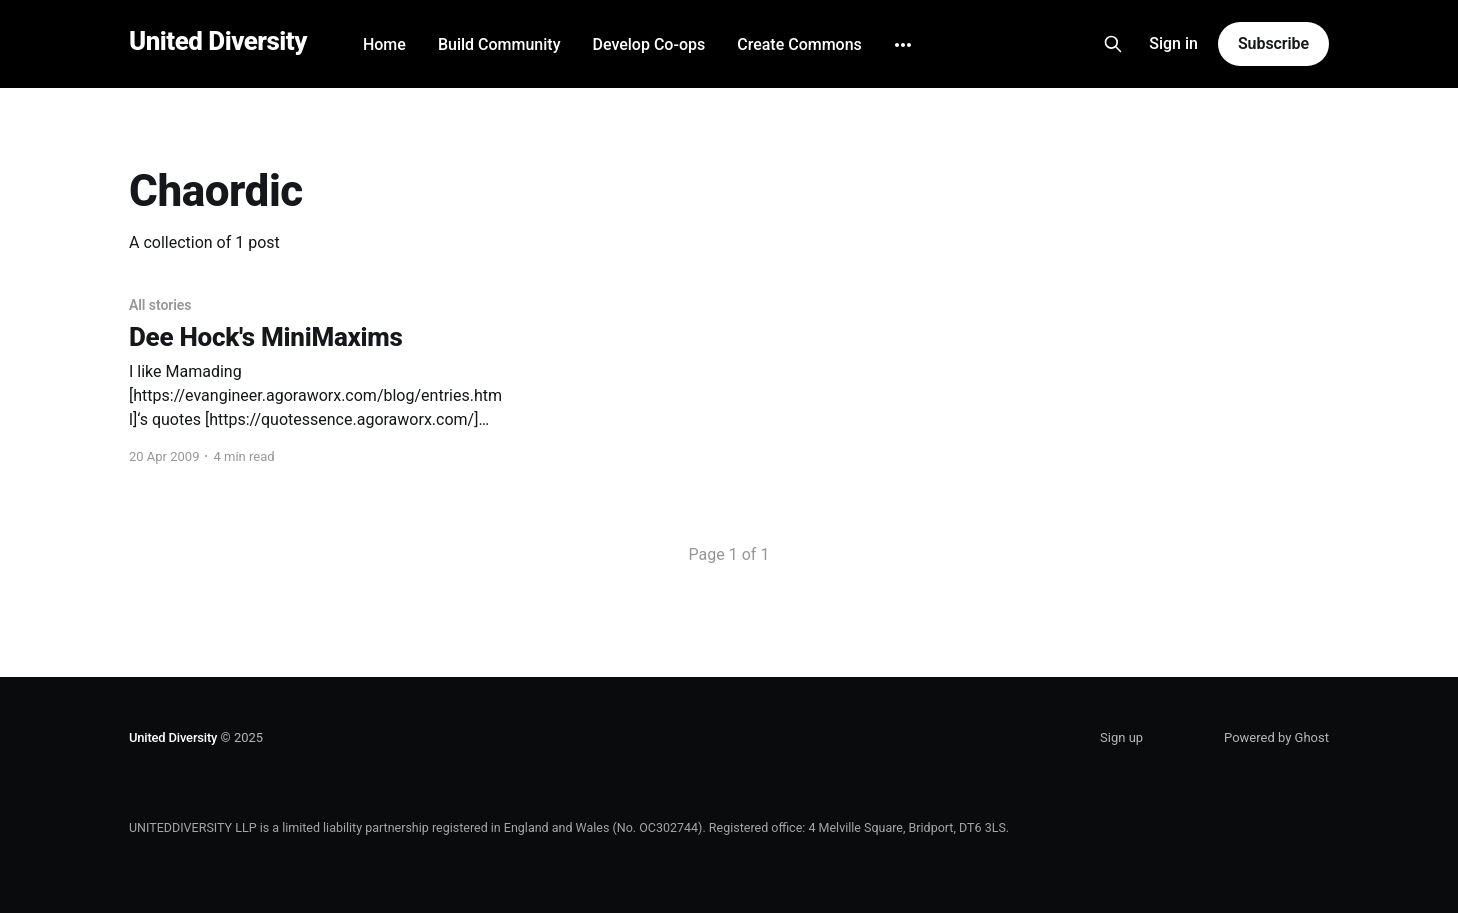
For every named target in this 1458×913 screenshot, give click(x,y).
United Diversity (218, 41)
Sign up (1121, 737)
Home (384, 44)
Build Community (499, 44)
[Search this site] (1113, 44)
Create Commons (799, 44)
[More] (903, 45)
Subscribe (1273, 43)
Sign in (1173, 43)
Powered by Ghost (1276, 737)
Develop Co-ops (648, 44)
